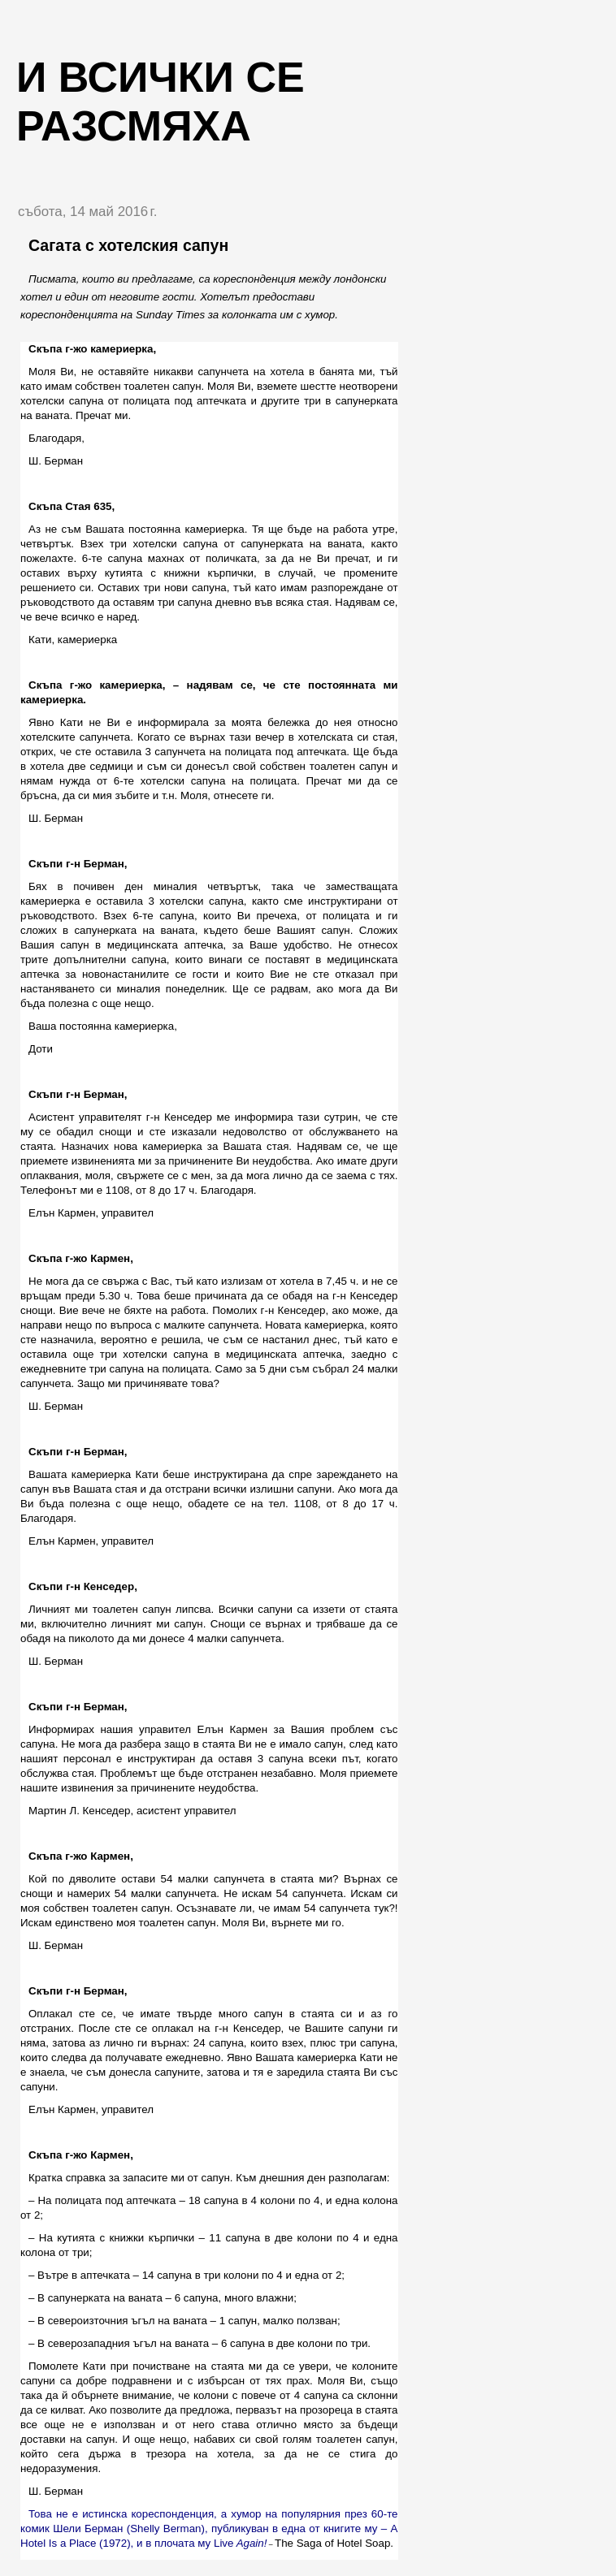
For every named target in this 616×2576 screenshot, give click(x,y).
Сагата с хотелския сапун (128, 245)
